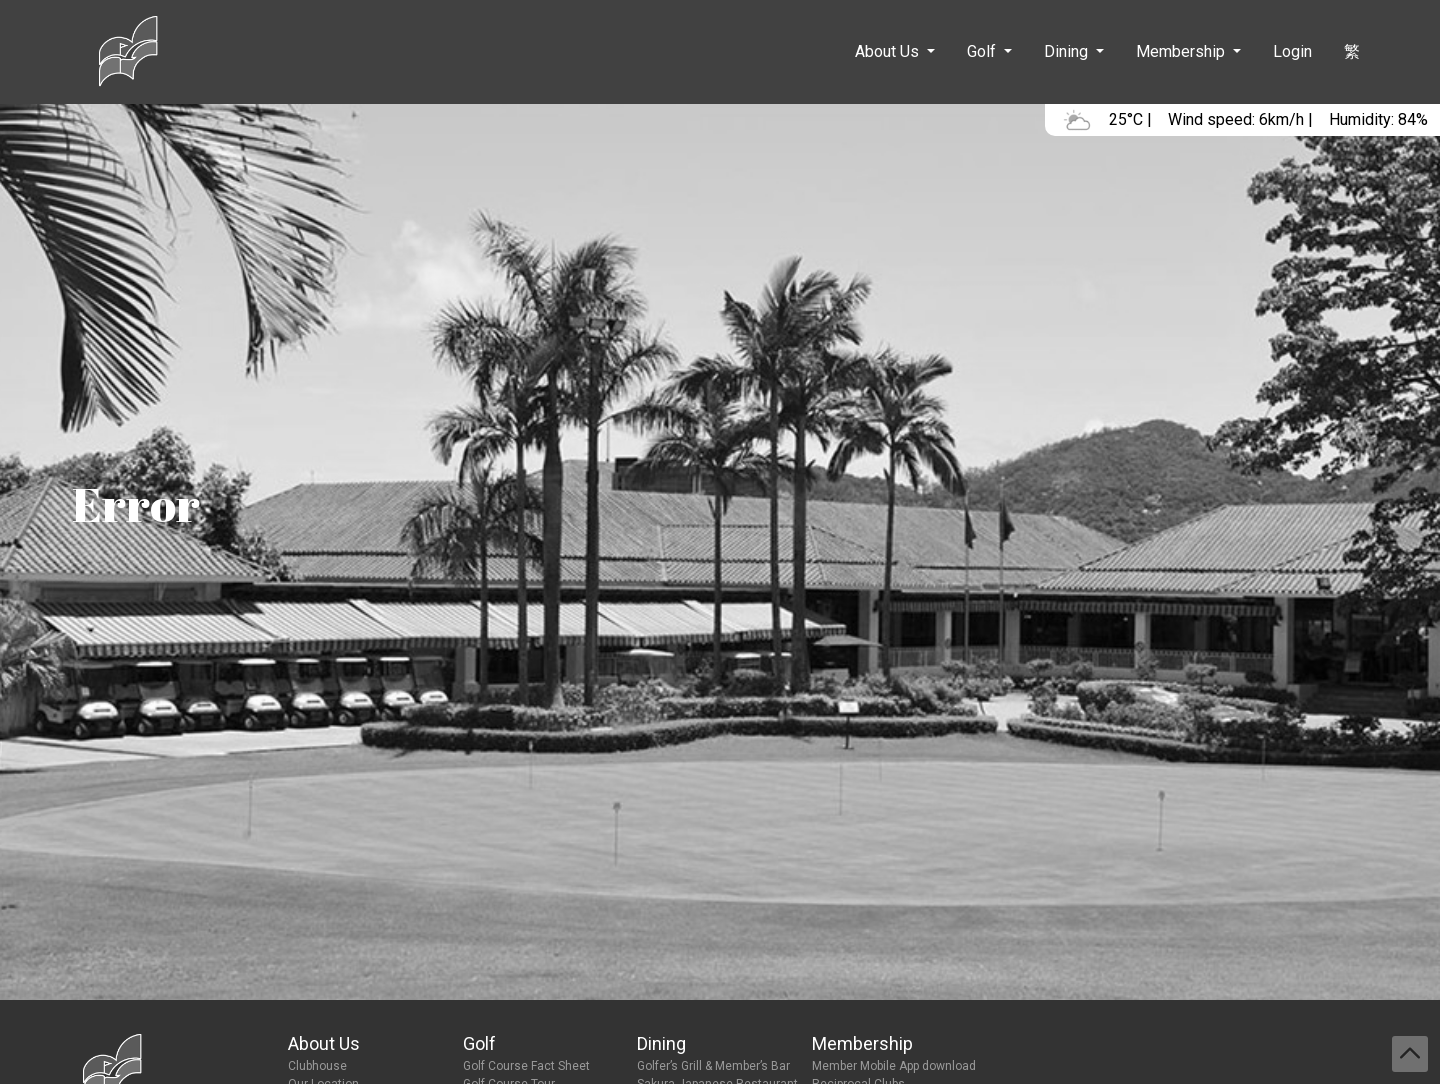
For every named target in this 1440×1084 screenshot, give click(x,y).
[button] (895, 52)
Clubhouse (317, 1066)
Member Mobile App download (894, 1066)
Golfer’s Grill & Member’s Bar (713, 1066)
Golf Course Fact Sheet (526, 1066)
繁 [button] (1352, 51)
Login (1292, 51)
